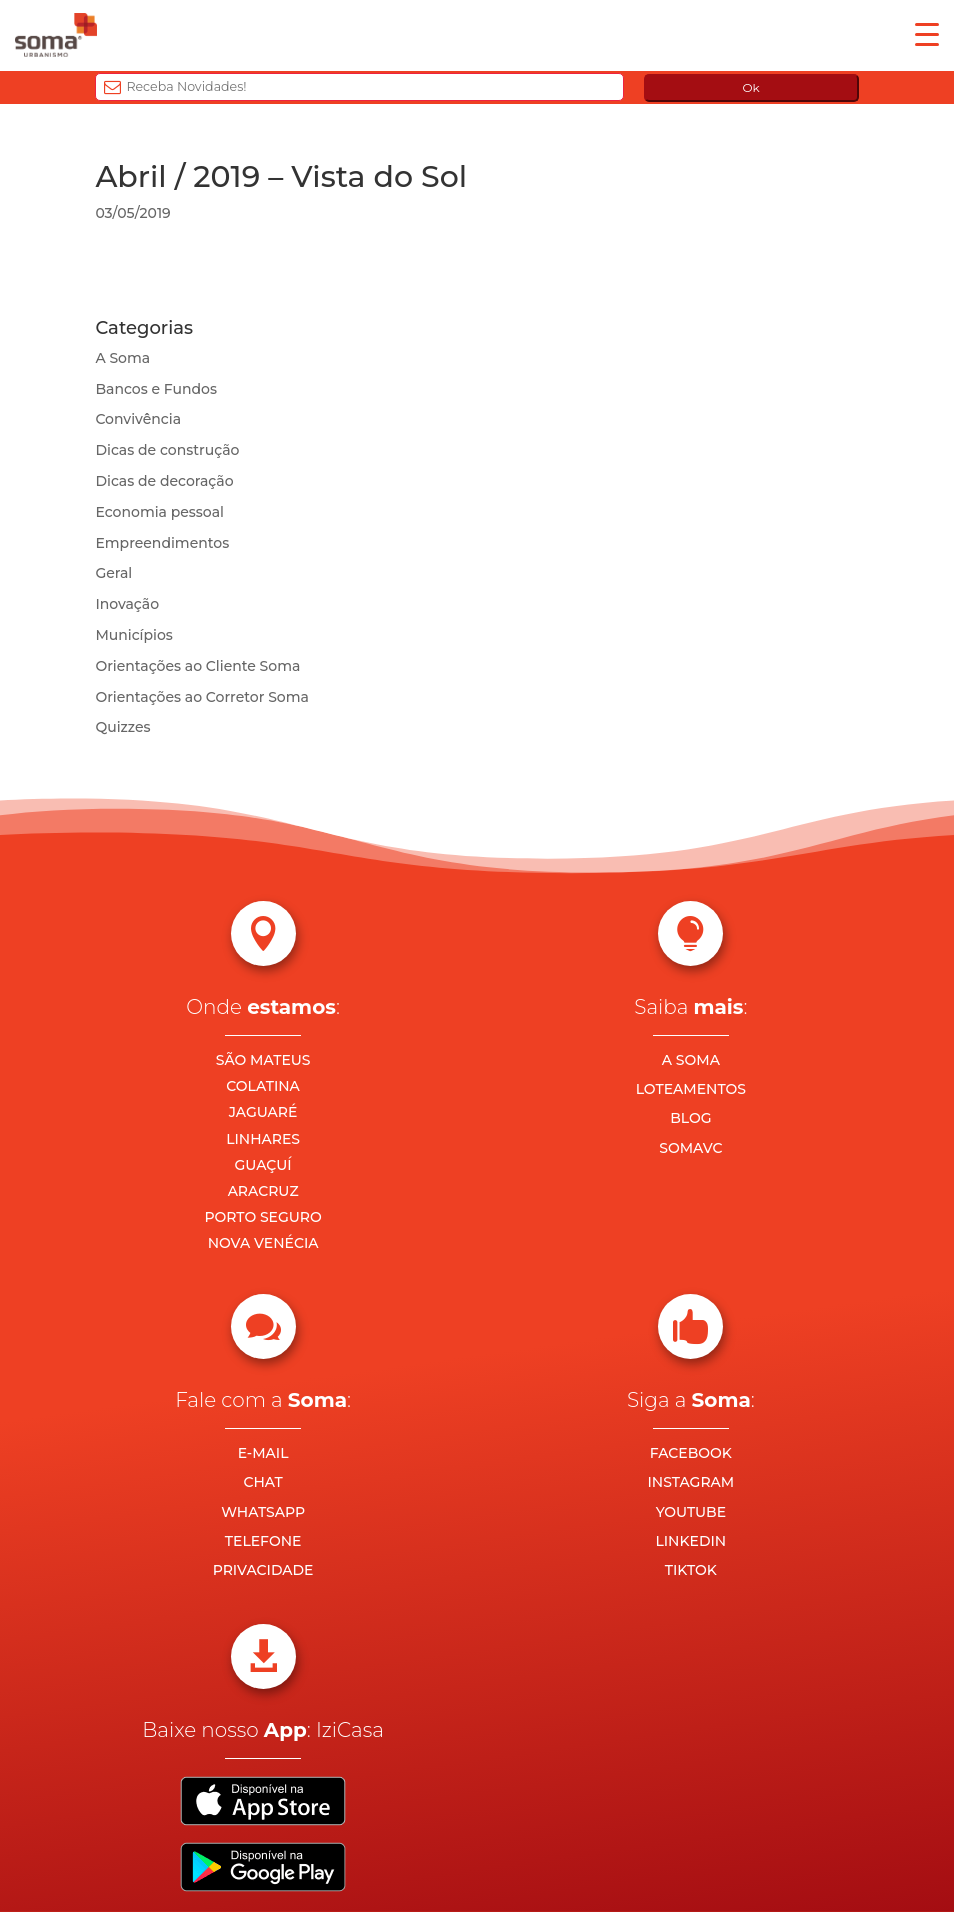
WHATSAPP (263, 1512)
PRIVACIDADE (263, 1570)
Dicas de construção (167, 450)
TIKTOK (691, 1570)
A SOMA (691, 1060)
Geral (113, 573)
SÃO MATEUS (263, 1060)
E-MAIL (263, 1453)
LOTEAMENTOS (691, 1089)
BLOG (690, 1118)
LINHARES (263, 1139)
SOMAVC (690, 1148)
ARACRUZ (263, 1191)
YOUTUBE (691, 1512)
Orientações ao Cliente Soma (197, 666)
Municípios (133, 635)
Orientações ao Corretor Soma (202, 697)
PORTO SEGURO (262, 1217)
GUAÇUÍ (263, 1165)
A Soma (122, 358)
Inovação (127, 604)
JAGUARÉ (263, 1112)
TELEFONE (263, 1541)
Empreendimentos (162, 543)
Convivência (138, 419)
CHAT (262, 1482)
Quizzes (122, 727)
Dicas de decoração (164, 481)
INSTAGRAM (691, 1482)
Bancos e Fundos (156, 389)
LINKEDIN (690, 1541)
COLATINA (263, 1086)
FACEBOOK (691, 1453)
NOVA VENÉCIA (263, 1243)
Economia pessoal (159, 512)
